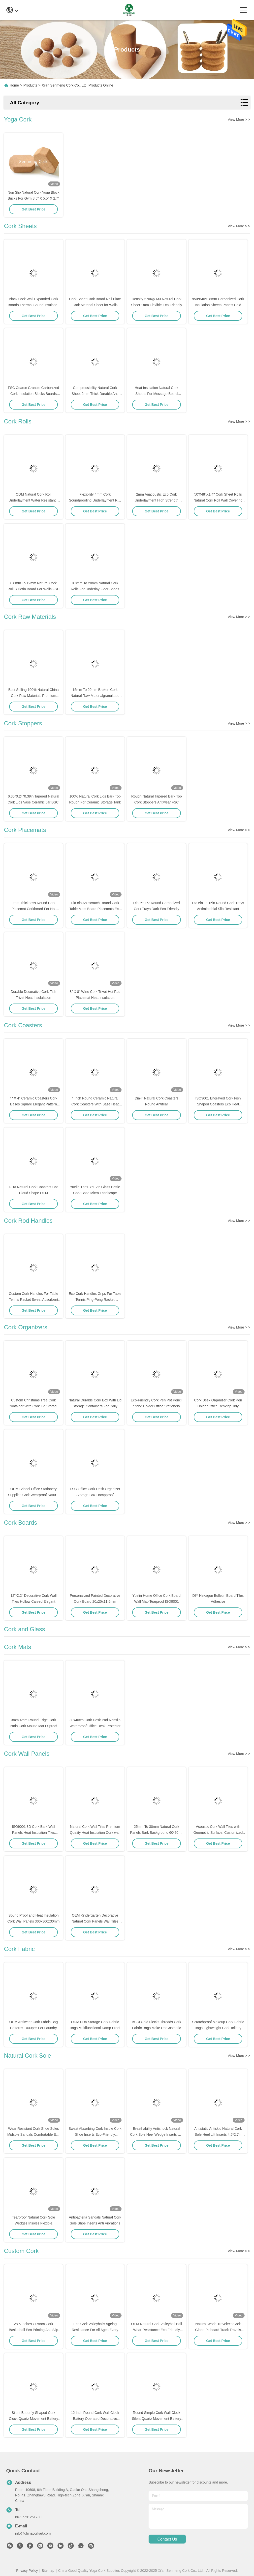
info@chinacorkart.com (33, 2533)
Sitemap (48, 2571)
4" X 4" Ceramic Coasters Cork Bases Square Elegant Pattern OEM (33, 1104)
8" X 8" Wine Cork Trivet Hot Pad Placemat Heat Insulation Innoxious (95, 998)
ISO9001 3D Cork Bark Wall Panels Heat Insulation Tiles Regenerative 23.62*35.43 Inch (34, 1832)
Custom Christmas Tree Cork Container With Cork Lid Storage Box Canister (33, 1406)
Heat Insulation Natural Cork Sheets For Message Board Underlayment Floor (156, 394)
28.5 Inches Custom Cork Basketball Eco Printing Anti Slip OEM (33, 2330)
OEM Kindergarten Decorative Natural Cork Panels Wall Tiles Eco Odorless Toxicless (95, 1921)
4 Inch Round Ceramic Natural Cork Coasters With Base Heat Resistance (95, 1104)
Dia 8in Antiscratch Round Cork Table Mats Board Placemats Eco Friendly (95, 909)
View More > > (239, 119)
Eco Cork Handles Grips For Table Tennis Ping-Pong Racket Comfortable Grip (95, 1299)
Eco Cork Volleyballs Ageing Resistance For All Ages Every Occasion (95, 2330)
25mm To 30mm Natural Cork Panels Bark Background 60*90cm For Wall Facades (156, 1832)
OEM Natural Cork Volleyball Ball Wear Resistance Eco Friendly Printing (156, 2330)
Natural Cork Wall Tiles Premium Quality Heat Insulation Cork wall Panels (95, 1832)
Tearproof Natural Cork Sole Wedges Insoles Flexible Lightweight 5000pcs (33, 2223)
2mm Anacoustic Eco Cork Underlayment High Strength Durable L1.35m (157, 500)
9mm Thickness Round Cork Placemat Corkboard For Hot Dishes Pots (33, 909)
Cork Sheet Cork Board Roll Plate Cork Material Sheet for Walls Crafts (95, 305)
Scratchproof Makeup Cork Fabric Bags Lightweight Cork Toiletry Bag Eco (218, 2028)
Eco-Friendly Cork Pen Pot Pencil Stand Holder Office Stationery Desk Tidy (156, 1406)
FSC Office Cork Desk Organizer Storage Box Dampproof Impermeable (95, 1495)
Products (30, 85)
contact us (167, 2539)
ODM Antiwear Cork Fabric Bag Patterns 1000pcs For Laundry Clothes (33, 2028)
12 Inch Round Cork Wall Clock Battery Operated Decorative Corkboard (95, 2419)
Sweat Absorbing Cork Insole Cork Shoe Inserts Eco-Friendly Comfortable (94, 2134)
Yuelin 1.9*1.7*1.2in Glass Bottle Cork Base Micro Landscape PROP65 (95, 1193)
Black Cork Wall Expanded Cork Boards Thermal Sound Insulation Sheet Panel (33, 305)
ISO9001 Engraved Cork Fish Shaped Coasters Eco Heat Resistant (218, 1104)
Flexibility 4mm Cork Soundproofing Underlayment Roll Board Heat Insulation (95, 500)
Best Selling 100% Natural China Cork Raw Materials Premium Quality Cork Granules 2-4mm (33, 696)
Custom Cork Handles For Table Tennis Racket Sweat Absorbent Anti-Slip (33, 1299)
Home (14, 85)
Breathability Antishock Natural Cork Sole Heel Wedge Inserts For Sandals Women (156, 2134)
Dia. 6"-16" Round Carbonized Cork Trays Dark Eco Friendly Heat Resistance (156, 909)
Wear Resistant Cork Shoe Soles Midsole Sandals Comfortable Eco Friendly (33, 2134)
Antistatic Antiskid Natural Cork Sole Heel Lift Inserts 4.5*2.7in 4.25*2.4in (218, 2134)
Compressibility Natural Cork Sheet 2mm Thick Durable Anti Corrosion (95, 394)
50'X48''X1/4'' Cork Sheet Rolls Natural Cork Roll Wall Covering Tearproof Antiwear (217, 500)
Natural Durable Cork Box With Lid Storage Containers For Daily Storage (95, 1406)
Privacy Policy (27, 2571)
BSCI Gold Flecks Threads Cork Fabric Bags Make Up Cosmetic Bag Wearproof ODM (156, 2028)
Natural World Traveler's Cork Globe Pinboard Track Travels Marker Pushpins (218, 2330)
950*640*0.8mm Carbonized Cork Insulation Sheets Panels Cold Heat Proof (218, 305)
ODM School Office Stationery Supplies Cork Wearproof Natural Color (33, 1495)
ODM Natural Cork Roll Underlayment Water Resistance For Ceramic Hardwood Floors (34, 500)
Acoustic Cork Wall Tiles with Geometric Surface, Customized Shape (218, 1832)
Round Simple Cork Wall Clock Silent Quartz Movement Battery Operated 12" (156, 2419)
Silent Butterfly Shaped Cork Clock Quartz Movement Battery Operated (33, 2419)
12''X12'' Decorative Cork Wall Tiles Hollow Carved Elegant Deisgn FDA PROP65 (33, 1601)
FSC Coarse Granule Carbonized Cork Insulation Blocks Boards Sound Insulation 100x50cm (33, 394)
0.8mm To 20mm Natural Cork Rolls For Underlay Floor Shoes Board (95, 589)
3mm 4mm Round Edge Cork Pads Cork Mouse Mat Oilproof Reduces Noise (33, 1726)
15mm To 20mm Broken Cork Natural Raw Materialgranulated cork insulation (95, 696)
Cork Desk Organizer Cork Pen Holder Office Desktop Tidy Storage (218, 1406)
